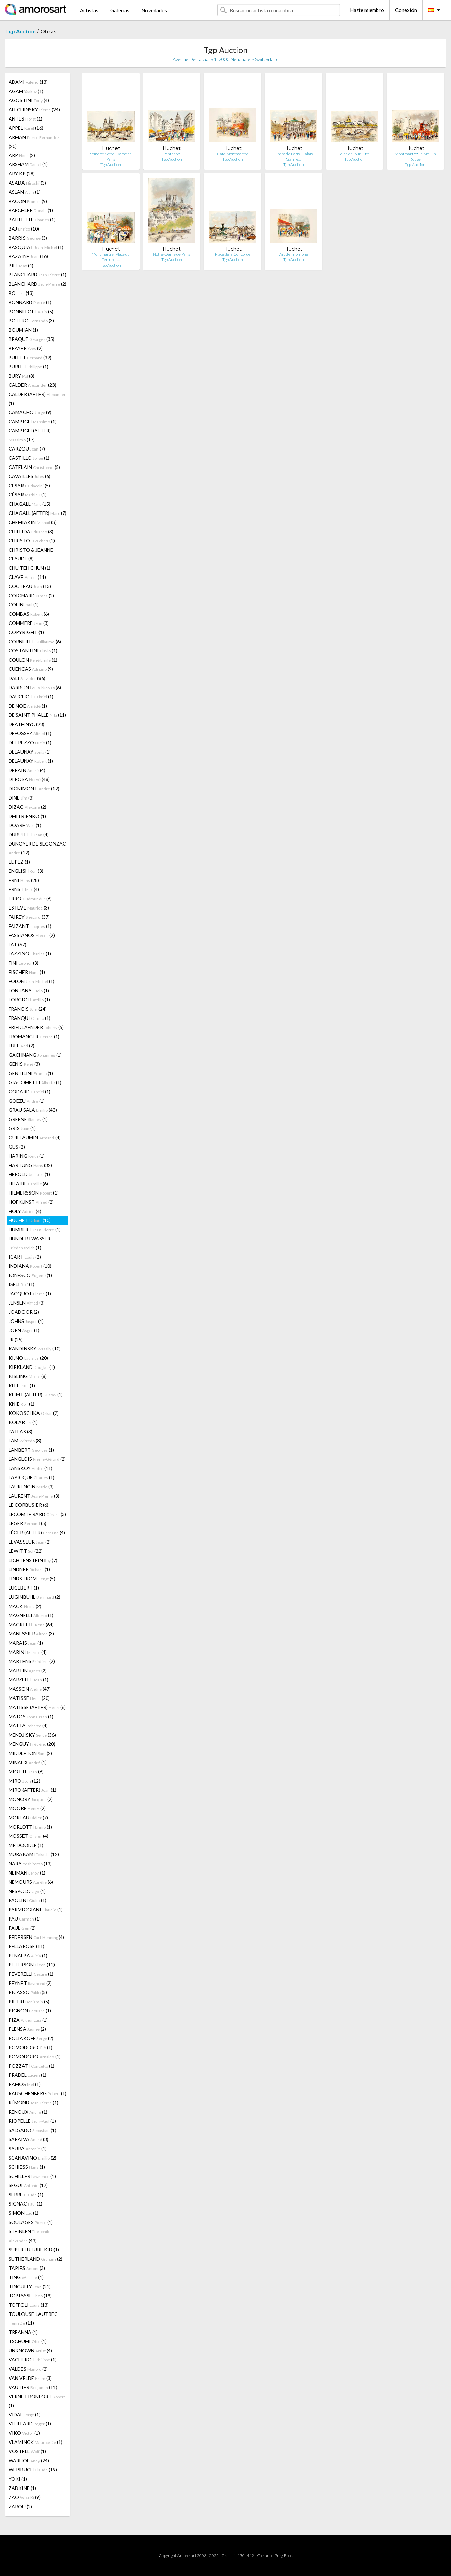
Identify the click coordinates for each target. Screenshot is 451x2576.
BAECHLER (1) (31, 210)
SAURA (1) (28, 2148)
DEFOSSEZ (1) (30, 733)
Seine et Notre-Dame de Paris (111, 156)
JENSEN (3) (27, 1303)
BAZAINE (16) (28, 256)
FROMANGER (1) (34, 1036)
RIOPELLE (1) (32, 2121)
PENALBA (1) (28, 1955)
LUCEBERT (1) (24, 1588)
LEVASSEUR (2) (30, 1542)
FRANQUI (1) (29, 1018)
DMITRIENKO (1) (27, 816)
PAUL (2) (22, 1928)
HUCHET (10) (30, 1220)
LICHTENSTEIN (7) (33, 1560)
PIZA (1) (28, 2020)
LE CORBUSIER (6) (28, 1505)
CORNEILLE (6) (35, 641)
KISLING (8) (28, 1376)
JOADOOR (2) (24, 1312)
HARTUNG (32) (30, 1165)
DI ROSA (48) (29, 779)
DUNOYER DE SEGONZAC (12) (37, 848)
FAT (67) (17, 944)
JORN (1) (24, 1330)
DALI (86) (27, 678)
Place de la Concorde (232, 254)
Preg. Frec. (284, 2555)
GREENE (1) (28, 1119)
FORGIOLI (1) (29, 999)
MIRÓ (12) (24, 1781)
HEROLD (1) (29, 1174)
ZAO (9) (25, 2497)
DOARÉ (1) (25, 825)
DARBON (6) (35, 687)
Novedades (154, 10)
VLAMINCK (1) (35, 2442)
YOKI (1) (18, 2479)
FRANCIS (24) (28, 1009)
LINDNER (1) (29, 1569)
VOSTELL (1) (27, 2451)
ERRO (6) (30, 898)
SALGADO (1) (32, 2130)
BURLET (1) (28, 366)
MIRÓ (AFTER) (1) (32, 1790)
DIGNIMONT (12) (34, 788)
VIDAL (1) (25, 2414)
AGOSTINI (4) (29, 100)
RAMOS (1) (25, 2084)
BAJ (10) (24, 229)
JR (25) (16, 1339)
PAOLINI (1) (27, 1900)
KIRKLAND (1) (32, 1367)
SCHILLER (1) (32, 2176)
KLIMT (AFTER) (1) (36, 1394)
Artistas (89, 10)
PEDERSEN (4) (36, 1937)
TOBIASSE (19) (30, 2295)
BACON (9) (28, 201)
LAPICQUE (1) (32, 1477)
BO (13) (21, 293)
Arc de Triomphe (293, 254)
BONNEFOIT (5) (31, 311)
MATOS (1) (31, 1716)
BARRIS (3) (28, 238)
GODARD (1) (29, 1091)
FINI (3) (23, 963)
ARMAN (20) (34, 141)
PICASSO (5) (28, 1992)
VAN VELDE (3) (30, 2378)
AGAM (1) (26, 91)
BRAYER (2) (26, 348)
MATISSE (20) (29, 1698)
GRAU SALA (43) (33, 1110)
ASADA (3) (27, 183)
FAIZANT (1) (30, 926)
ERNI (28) (24, 880)
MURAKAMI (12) (34, 1854)
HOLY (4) (25, 1211)
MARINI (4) (28, 1652)
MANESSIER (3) (31, 1634)
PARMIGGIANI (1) (36, 1909)
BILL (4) (21, 265)
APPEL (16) (26, 128)
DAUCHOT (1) (31, 696)
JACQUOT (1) (30, 1293)
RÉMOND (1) (33, 2102)
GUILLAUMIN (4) (35, 1137)
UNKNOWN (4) (30, 2350)
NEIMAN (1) (27, 1873)
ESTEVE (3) (29, 908)
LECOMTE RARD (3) (37, 1514)
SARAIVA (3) (28, 2139)
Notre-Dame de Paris (171, 254)
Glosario (264, 2555)
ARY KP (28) (22, 173)
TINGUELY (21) (30, 2286)
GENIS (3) (24, 1064)
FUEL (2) (21, 1045)
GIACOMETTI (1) (35, 1082)
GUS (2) (17, 1147)
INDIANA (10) (30, 1266)
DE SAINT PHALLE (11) (37, 715)
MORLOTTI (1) (30, 1827)
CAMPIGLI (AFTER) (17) (30, 435)
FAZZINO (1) (30, 954)
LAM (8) (25, 1440)
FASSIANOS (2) (32, 935)
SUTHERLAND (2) (35, 2259)
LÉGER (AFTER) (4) (37, 1532)
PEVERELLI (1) (31, 1974)
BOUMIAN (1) (23, 330)
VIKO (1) (24, 2433)
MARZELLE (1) (28, 1679)
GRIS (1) (22, 1128)
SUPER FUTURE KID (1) (34, 2250)
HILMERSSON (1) (34, 1193)
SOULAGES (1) (31, 2222)
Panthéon (171, 153)
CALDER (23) (32, 385)
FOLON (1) (32, 981)
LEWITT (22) (26, 1551)
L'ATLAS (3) (20, 1431)
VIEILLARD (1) (30, 2424)
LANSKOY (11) (30, 1468)
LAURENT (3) (34, 1496)
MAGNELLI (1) (31, 1615)
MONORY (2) (31, 1799)
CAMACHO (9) (30, 412)
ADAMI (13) (28, 82)
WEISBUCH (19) (33, 2469)
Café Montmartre (232, 153)
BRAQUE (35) (32, 339)
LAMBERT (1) (31, 1450)
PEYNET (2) (30, 1983)
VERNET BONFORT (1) (37, 2400)
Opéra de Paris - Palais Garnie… (293, 156)
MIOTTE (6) (26, 1771)
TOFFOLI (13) (29, 2305)
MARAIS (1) (26, 1643)
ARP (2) (22, 155)
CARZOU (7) (27, 449)
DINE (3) (21, 798)
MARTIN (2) (28, 1670)
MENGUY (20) (32, 1744)
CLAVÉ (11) (27, 577)
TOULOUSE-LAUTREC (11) (33, 2318)
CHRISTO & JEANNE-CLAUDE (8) (32, 554)
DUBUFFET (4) (29, 834)
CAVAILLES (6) (29, 476)
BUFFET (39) (30, 357)
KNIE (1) (21, 1404)
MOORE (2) (27, 1808)
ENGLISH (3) (26, 871)
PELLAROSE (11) (26, 1946)
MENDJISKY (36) (32, 1735)
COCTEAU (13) (30, 586)
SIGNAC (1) (25, 2204)
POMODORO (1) (30, 2047)
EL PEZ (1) (19, 862)
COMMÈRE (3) (29, 623)
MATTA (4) (28, 1725)
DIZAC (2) (27, 807)
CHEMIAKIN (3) (33, 522)
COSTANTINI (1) (33, 650)
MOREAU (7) (28, 1817)
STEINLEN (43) (29, 2235)
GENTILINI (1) (31, 1073)
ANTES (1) (25, 119)
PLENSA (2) (27, 2029)
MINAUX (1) (28, 1762)
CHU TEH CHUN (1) (29, 568)
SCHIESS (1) (27, 2167)
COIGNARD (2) (31, 595)
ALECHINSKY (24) (34, 109)
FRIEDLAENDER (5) (36, 1027)
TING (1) (26, 2277)
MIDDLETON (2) (30, 1753)
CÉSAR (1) (28, 494)
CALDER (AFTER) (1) (37, 398)
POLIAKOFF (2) (31, 2038)
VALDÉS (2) (28, 2369)
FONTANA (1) (29, 990)
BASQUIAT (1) (36, 247)
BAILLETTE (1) (32, 219)
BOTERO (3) (31, 320)
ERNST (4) (24, 889)
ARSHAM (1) (28, 164)
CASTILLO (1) (29, 458)
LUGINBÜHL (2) (34, 1597)
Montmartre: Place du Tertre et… (111, 257)
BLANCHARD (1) (37, 275)
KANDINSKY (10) (35, 1349)
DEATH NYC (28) (26, 724)
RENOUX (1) (28, 2112)
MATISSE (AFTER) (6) (37, 1707)
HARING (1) (27, 1156)
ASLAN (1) (25, 192)
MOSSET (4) (28, 1836)
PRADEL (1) (27, 2075)
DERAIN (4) (27, 770)
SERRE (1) (26, 2194)
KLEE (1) (22, 1385)
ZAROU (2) (20, 2506)
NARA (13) (30, 1863)
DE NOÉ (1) (28, 706)
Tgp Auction (20, 31)
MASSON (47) (30, 1689)
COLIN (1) (24, 604)
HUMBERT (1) (35, 1229)
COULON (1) (33, 660)
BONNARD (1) (30, 302)
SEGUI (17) (28, 2185)
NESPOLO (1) (27, 1891)
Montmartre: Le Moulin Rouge (415, 156)
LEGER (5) (27, 1523)
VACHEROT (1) (33, 2359)
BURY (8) (21, 376)
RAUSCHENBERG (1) (37, 2093)
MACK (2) (25, 1606)
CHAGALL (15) (29, 504)
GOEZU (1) (27, 1101)
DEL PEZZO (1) (30, 742)
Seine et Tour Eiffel (354, 153)
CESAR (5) (29, 485)
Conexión (406, 10)
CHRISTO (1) (32, 540)
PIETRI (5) (29, 2001)
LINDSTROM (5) (32, 1578)
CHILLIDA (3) (31, 531)
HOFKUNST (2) (31, 1202)
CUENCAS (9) (31, 669)
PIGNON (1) (30, 2010)
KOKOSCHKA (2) (34, 1413)
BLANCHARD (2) (37, 284)
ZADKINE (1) (22, 2488)
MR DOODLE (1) (26, 1845)
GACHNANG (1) (35, 1055)
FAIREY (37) (29, 917)
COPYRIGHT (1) (26, 632)
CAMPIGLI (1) (33, 421)
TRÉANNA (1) (23, 2332)
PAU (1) (25, 1919)
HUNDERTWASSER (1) (29, 1243)
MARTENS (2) (32, 1661)
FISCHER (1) (27, 972)
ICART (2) (25, 1257)
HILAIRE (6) (28, 1183)
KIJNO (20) (28, 1358)
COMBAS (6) (29, 614)
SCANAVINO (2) (32, 2158)
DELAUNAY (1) (30, 752)
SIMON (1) (23, 2213)
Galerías (119, 10)
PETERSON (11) (32, 1964)
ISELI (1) (21, 1284)
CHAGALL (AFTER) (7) (37, 513)
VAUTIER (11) (33, 2387)
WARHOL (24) (29, 2460)
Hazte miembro (367, 10)
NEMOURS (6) (31, 1882)
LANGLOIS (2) (37, 1459)
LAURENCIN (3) (31, 1486)
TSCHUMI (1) (28, 2341)
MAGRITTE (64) (31, 1624)
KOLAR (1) (23, 1422)
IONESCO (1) (30, 1275)
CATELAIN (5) (34, 467)
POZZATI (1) (32, 2066)
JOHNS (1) (26, 1321)
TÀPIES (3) (27, 2268)
